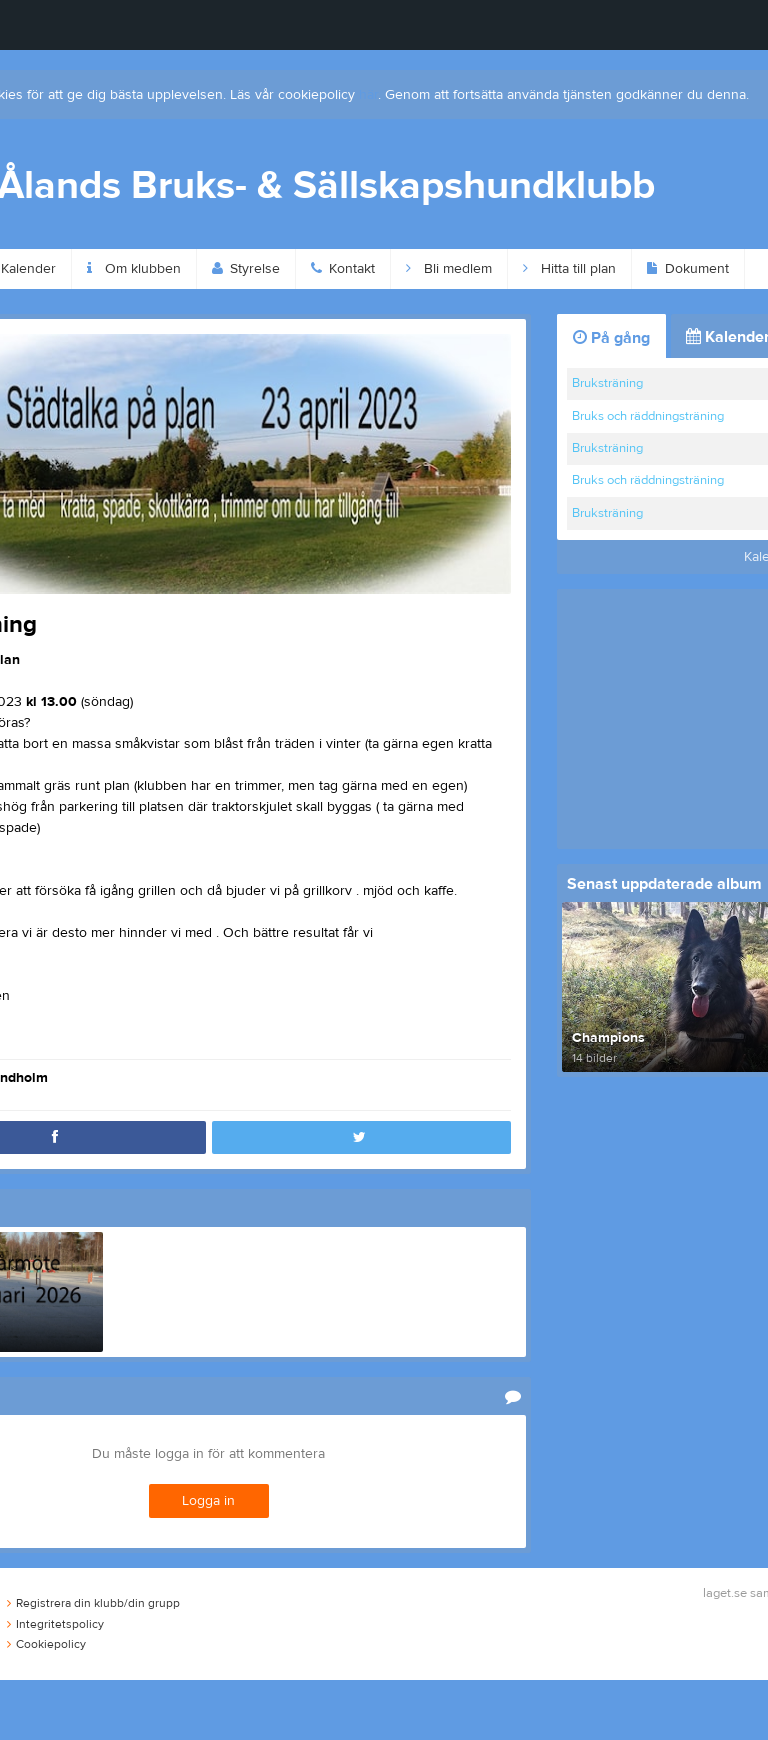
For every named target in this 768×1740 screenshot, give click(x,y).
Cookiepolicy (46, 1644)
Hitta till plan (569, 269)
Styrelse (246, 269)
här (368, 95)
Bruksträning (607, 383)
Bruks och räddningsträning (648, 416)
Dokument (688, 269)
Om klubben (134, 269)
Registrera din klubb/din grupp (93, 1603)
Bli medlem (449, 269)
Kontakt (343, 269)
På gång (611, 338)
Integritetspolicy (55, 1624)
